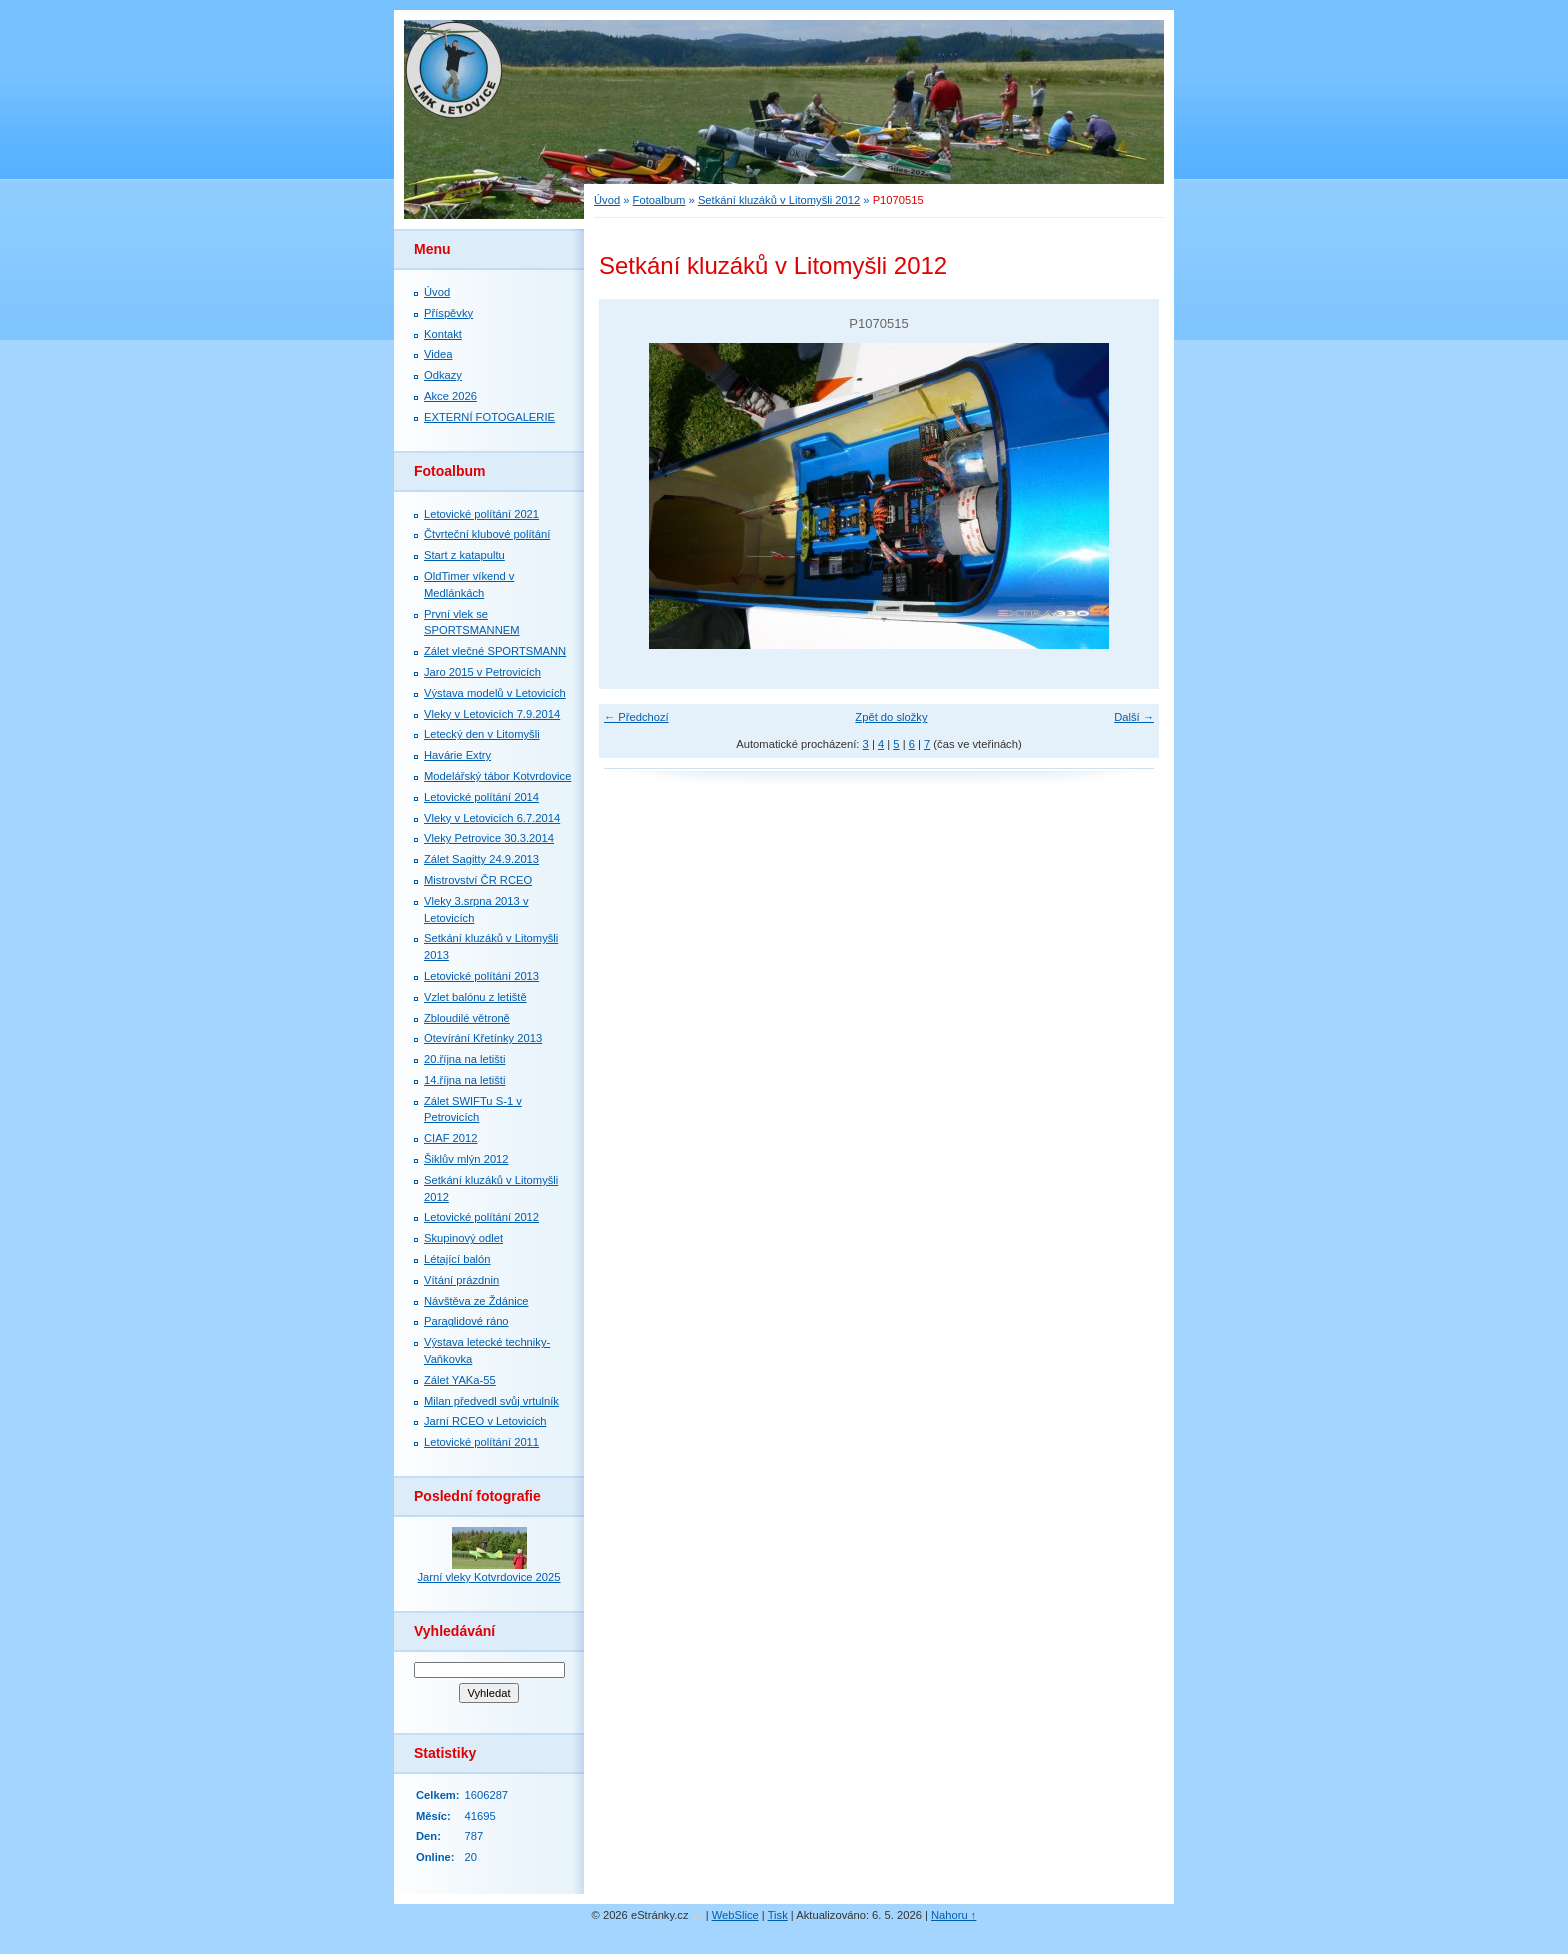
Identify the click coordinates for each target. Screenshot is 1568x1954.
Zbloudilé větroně (467, 1018)
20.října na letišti (464, 1059)
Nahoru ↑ (953, 1915)
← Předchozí (636, 717)
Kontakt (443, 334)
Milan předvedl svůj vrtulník (491, 1401)
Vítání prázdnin (461, 1280)
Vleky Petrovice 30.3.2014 (489, 838)
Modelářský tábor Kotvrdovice (497, 776)
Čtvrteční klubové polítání (487, 534)
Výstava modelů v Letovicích (495, 693)
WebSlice (735, 1915)
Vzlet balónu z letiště (475, 997)
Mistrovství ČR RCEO (478, 880)
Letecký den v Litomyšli (482, 734)
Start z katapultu (464, 555)
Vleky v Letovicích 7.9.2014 (492, 714)
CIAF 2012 (450, 1138)
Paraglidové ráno (466, 1321)
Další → (1134, 717)
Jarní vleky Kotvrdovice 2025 (488, 1577)
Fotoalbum (659, 200)
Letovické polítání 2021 (481, 514)
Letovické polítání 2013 (481, 976)
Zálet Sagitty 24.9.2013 (481, 859)
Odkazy (443, 375)
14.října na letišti (464, 1080)
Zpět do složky (891, 717)
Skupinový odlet (463, 1238)
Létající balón (457, 1259)
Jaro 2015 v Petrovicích (482, 672)
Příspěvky (448, 313)
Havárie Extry (457, 755)
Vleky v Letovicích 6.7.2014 (492, 818)
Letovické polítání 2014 (481, 797)
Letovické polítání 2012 (481, 1217)
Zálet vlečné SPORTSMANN (495, 651)
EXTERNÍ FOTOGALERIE (489, 417)
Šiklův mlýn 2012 (466, 1159)
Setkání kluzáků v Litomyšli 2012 (779, 200)
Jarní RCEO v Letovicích (485, 1421)
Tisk (778, 1915)
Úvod (607, 200)
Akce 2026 (450, 396)
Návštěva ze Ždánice (476, 1301)
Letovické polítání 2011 (481, 1442)
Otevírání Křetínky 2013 (483, 1038)
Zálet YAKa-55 (460, 1380)
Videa (438, 354)
